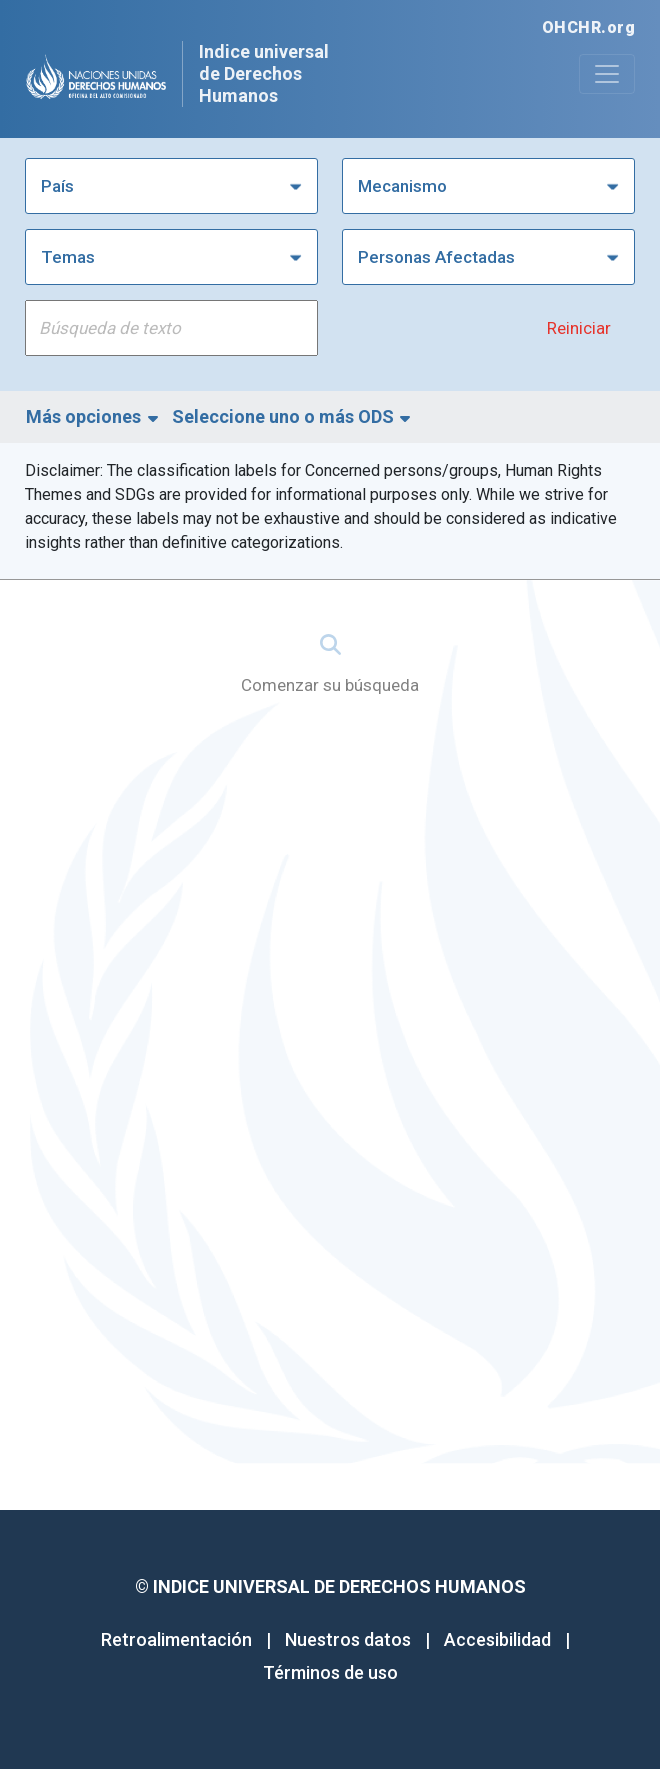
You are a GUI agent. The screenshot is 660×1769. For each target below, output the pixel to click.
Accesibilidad (497, 1639)
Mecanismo (402, 186)
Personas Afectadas (436, 257)
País (57, 186)
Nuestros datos (348, 1639)
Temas (68, 257)
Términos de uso (330, 1672)
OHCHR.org (589, 27)
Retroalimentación (176, 1639)
